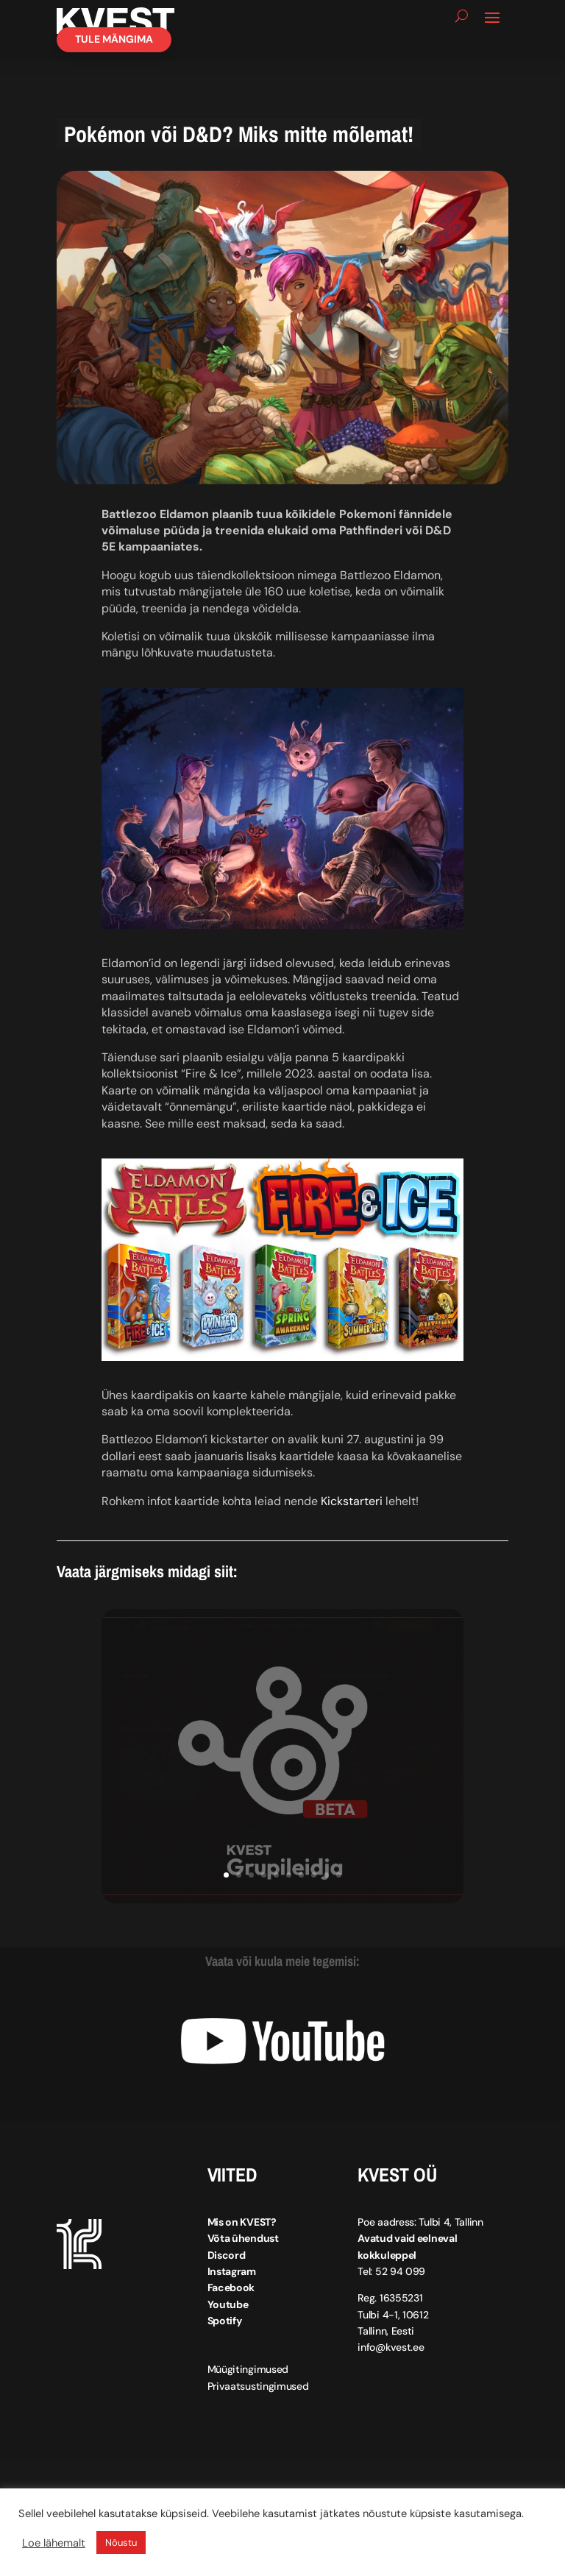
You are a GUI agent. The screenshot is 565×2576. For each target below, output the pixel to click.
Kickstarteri (352, 1513)
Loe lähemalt (53, 2543)
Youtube (228, 2317)
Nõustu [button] (121, 2542)
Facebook (231, 2300)
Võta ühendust (243, 2251)
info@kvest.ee (391, 2360)
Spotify (224, 2333)
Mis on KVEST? (242, 2234)
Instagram (231, 2283)
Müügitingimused (248, 2382)
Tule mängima (114, 52)
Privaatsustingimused (258, 2398)
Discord (226, 2267)
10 (338, 1887)
